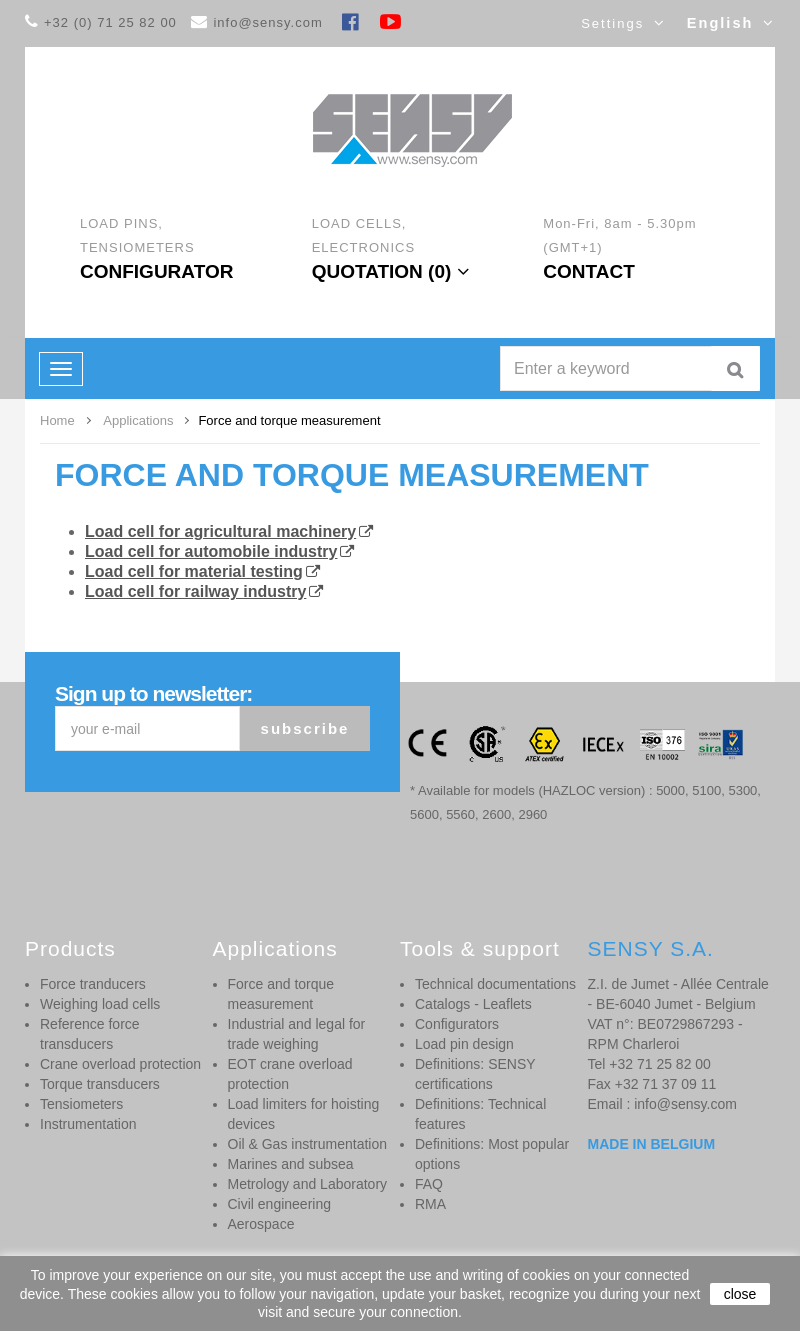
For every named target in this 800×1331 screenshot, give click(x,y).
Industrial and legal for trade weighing (297, 1034)
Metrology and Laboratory (308, 1184)
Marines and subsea (291, 1164)
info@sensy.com (267, 22)
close (740, 1294)
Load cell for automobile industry (211, 551)
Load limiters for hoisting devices (304, 1114)
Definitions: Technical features (480, 1114)
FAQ (429, 1184)
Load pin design (464, 1044)
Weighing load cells (100, 1004)
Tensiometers (81, 1104)
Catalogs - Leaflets (473, 1004)
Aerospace (261, 1224)
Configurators (457, 1024)
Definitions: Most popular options (492, 1154)
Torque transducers (100, 1084)
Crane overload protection (120, 1064)
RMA (430, 1204)
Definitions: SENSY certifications (475, 1074)
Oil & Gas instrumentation (308, 1144)
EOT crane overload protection (290, 1074)
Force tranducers (93, 984)
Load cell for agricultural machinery (220, 531)
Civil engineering (280, 1204)
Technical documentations (495, 984)
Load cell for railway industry (195, 591)
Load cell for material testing (194, 571)
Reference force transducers (90, 1034)
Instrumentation (88, 1124)
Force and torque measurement (352, 475)
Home (57, 420)
